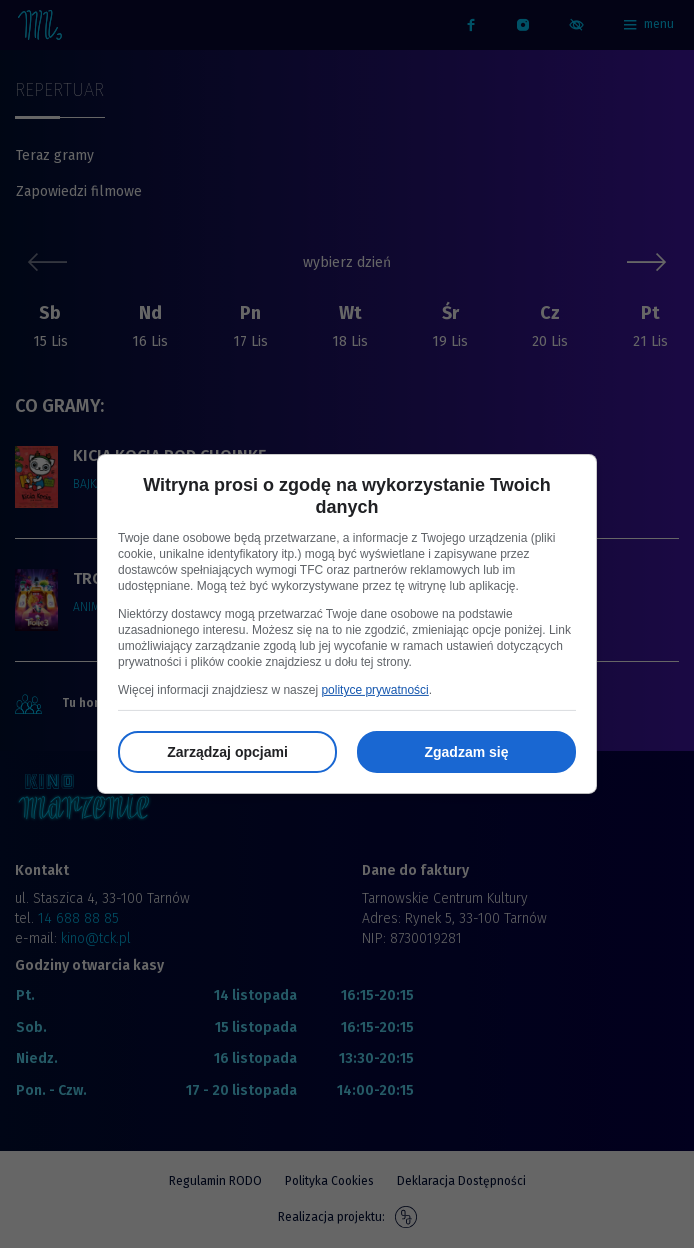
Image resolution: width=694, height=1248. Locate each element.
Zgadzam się (466, 752)
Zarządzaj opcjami (227, 752)
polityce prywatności (374, 690)
